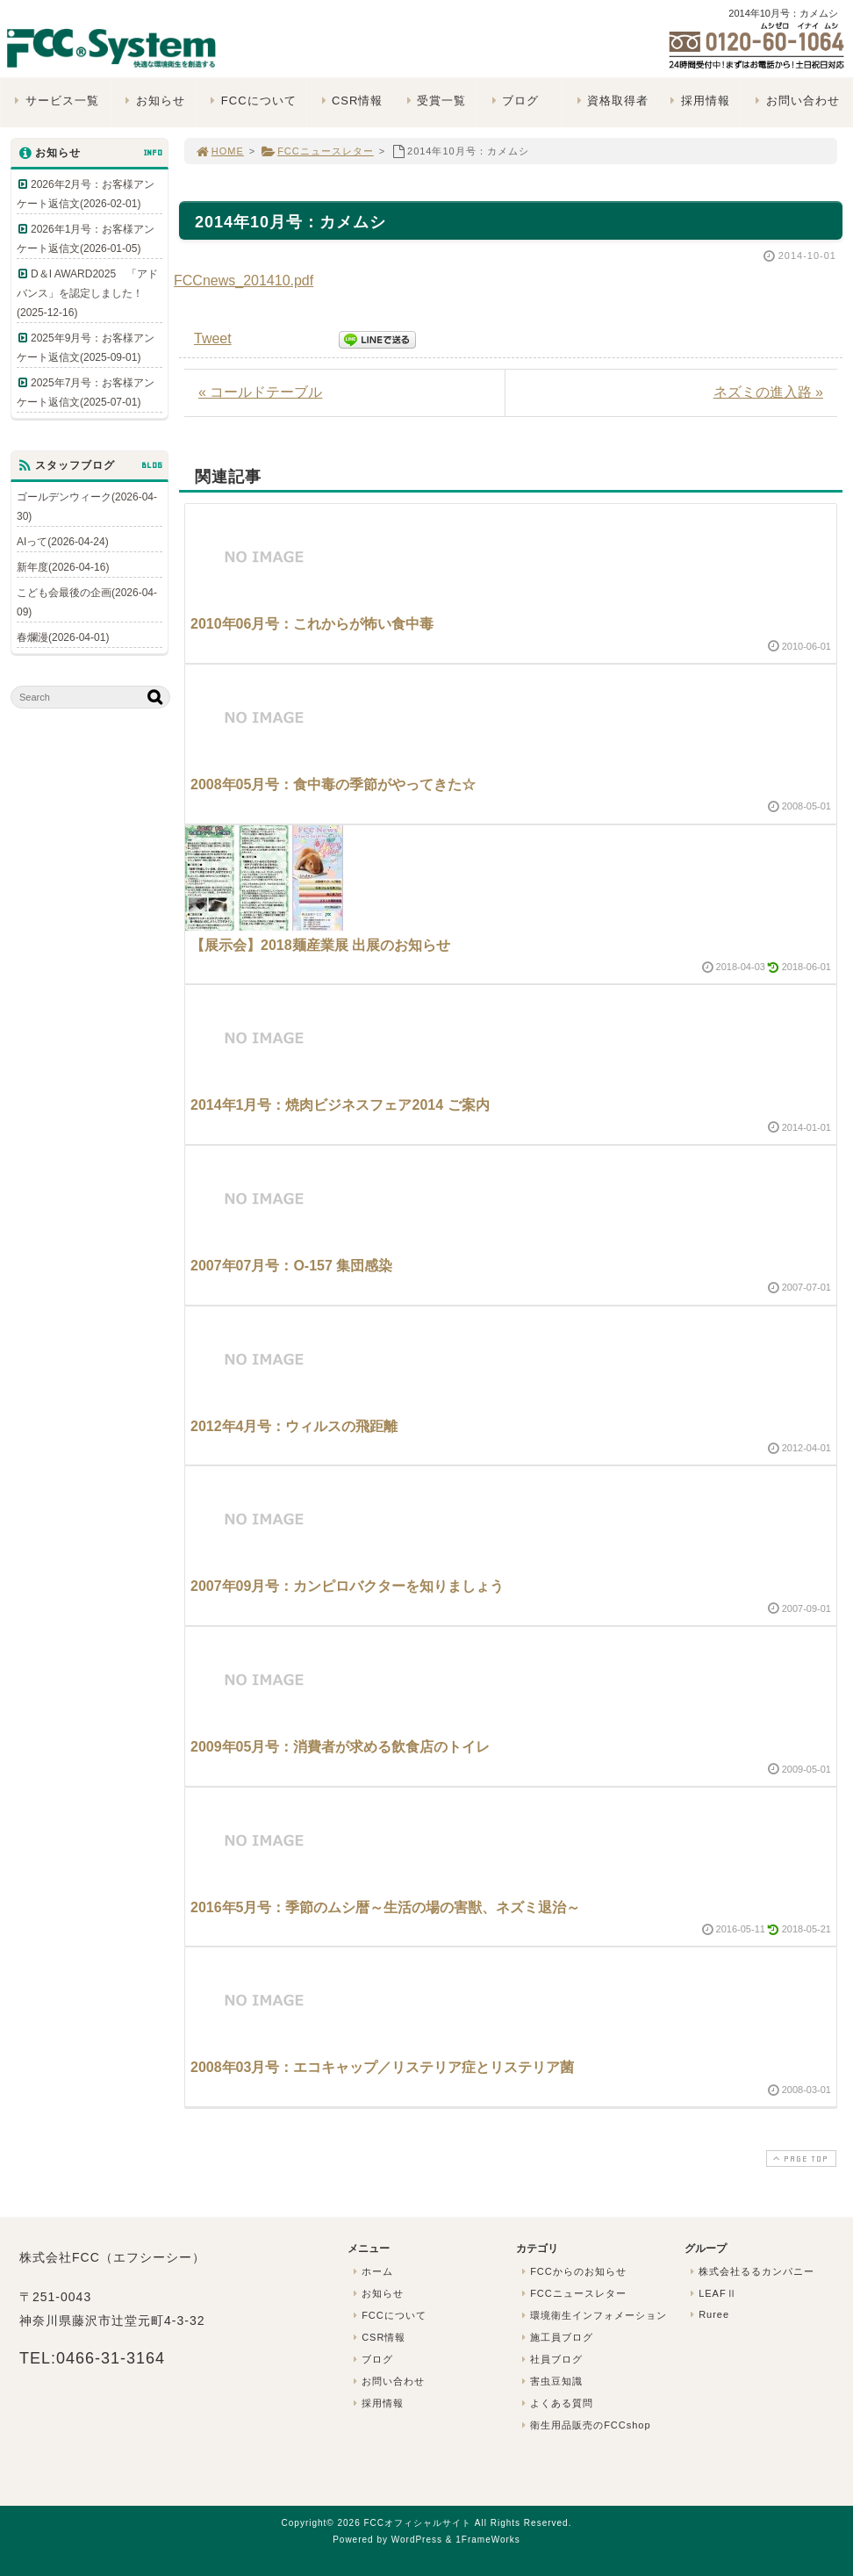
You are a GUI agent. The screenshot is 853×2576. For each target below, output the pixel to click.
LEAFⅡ (711, 2293)
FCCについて (251, 100)
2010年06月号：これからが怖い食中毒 (312, 623)
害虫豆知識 (550, 2381)
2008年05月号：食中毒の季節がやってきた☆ (333, 784)
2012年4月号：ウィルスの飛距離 (294, 1426)
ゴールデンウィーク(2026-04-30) (87, 506)
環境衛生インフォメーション (592, 2315)
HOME (219, 151)
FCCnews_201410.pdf (243, 280)
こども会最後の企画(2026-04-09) (87, 602)
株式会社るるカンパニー (750, 2271)
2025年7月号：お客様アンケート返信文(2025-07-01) (85, 392)
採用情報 (698, 100)
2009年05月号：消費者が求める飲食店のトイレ (340, 1746)
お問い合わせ (795, 100)
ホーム (371, 2271)
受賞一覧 (434, 100)
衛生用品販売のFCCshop (584, 2425)
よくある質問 (555, 2403)
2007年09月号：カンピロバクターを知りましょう (347, 1586)
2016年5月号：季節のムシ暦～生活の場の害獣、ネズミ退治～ (385, 1907)
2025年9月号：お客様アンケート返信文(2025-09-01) (85, 347)
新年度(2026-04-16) (63, 567)
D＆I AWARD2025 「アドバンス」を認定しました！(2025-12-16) (87, 293)
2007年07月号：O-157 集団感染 (291, 1265)
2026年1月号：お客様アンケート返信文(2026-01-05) (85, 239)
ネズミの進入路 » (768, 392)
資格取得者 (610, 100)
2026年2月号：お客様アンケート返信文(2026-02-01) (85, 194)
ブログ (513, 100)
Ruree (707, 2314)
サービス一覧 (55, 100)
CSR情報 (350, 100)
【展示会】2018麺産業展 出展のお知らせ (320, 945)
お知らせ (153, 100)
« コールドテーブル (260, 392)
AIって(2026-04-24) (63, 542)
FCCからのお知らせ (572, 2271)
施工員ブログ (555, 2337)
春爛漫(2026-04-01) (63, 637)
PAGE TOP (799, 2158)
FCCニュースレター (317, 151)
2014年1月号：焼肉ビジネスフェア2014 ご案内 (340, 1104)
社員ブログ (550, 2359)
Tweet (213, 338)
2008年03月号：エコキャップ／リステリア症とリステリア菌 (382, 2067)
